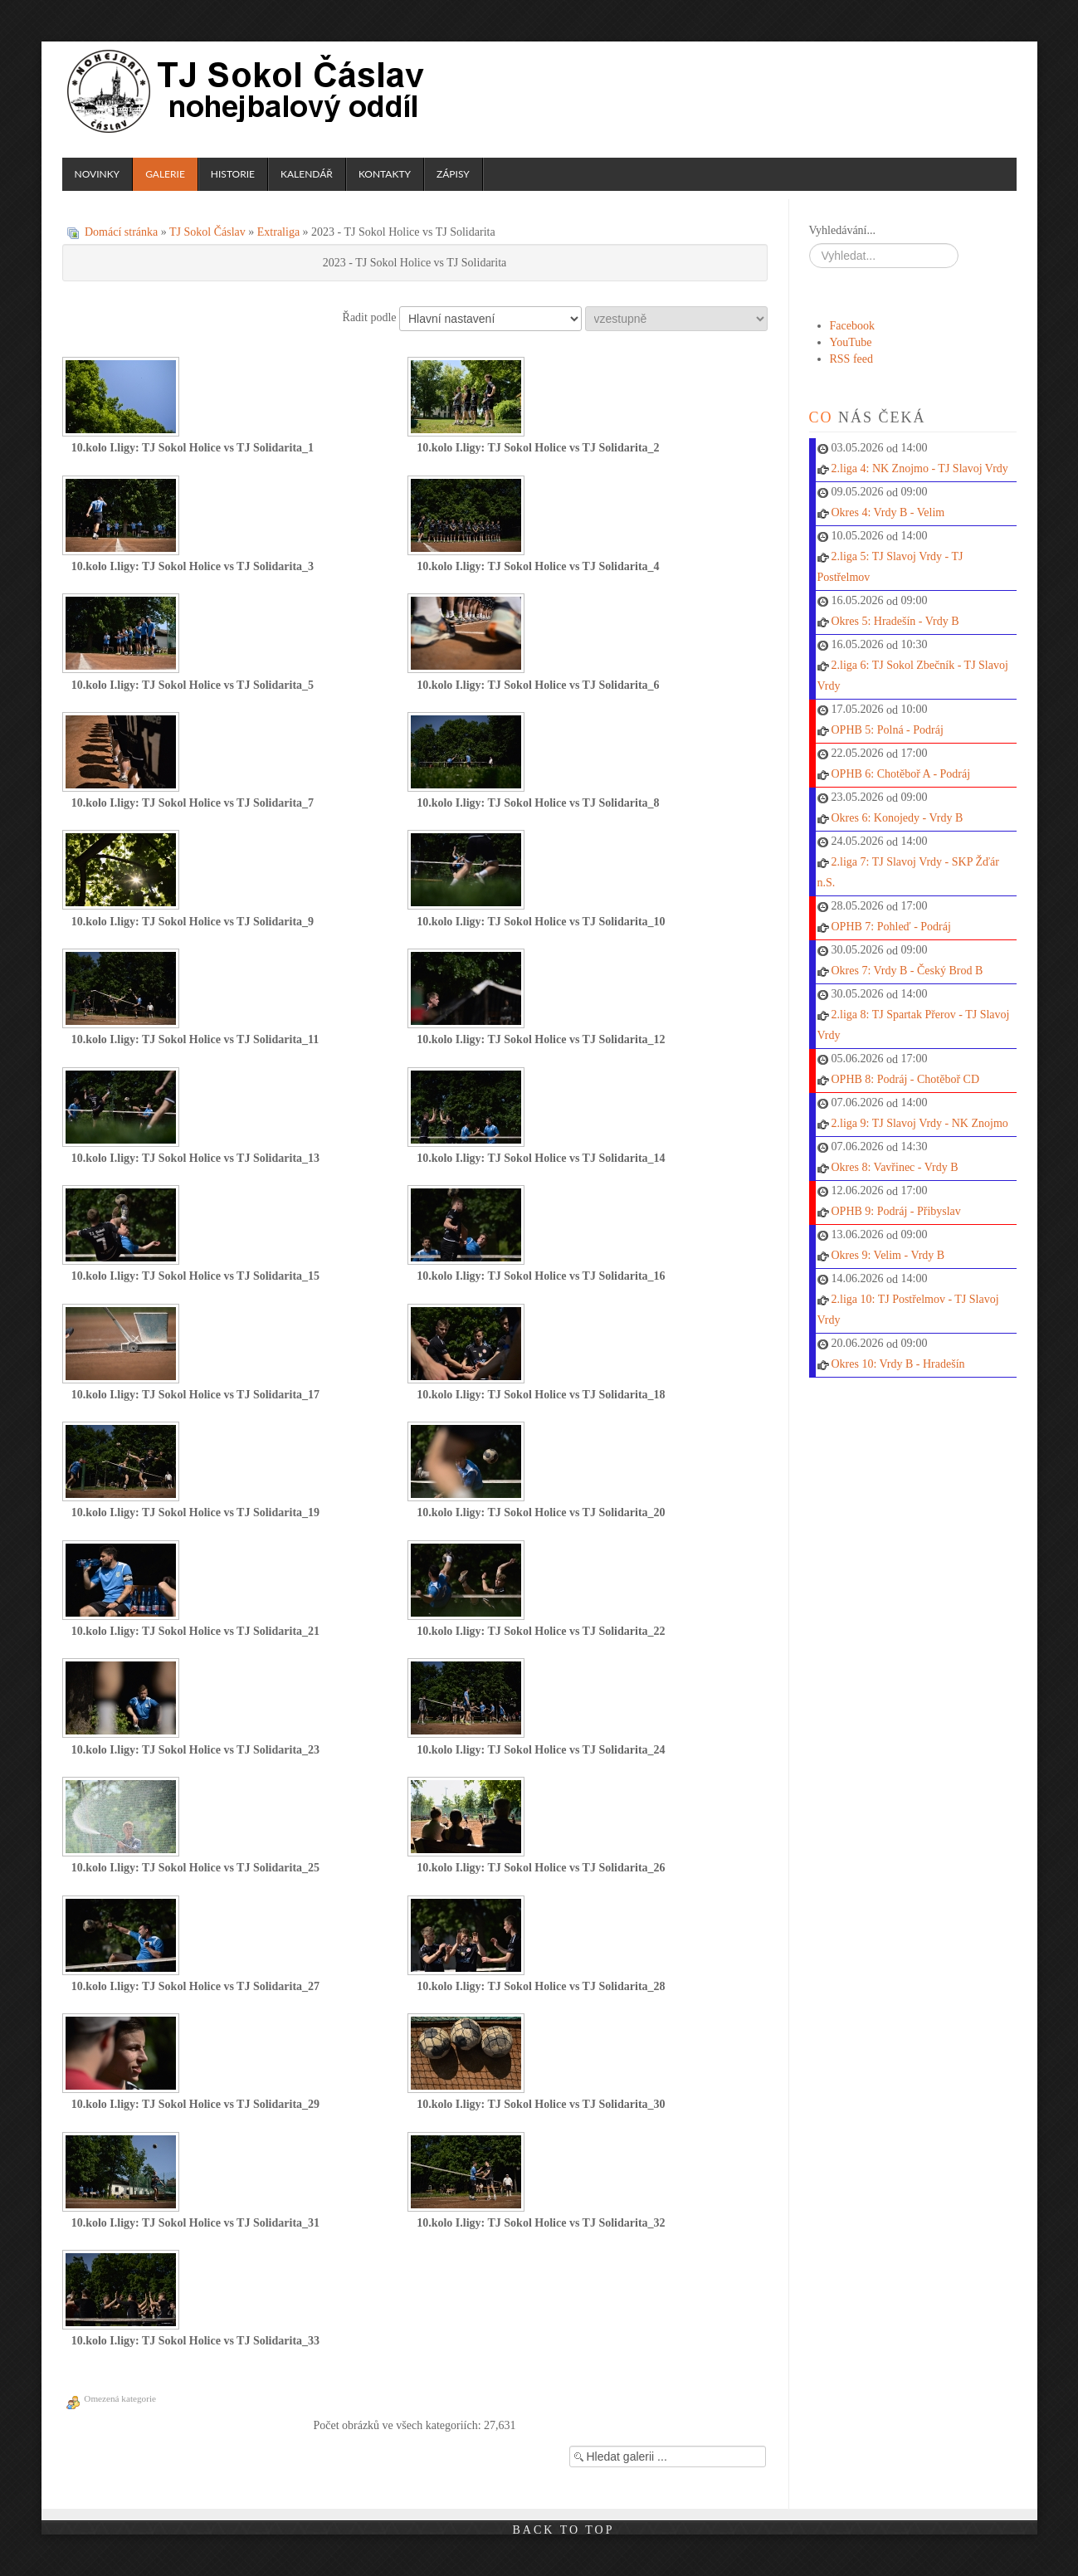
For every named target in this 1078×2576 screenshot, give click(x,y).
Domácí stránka (121, 232)
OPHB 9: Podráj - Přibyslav (896, 1211)
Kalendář (306, 174)
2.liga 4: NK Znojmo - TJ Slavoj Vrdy (920, 468)
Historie (233, 174)
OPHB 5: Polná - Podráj (888, 730)
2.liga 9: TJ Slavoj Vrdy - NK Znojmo (920, 1123)
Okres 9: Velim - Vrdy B (888, 1255)
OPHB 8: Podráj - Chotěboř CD (906, 1079)
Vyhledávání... (842, 230)
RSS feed (852, 359)
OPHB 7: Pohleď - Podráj (891, 926)
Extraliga (278, 232)
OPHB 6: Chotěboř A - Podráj (901, 774)
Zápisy (453, 174)
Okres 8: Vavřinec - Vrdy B (895, 1167)
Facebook (852, 326)
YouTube (851, 342)
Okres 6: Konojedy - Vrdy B (897, 818)
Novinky (97, 174)
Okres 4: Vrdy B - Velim (888, 512)
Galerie (165, 174)
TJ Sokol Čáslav (248, 91)
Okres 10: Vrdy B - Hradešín (898, 1364)
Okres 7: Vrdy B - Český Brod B (907, 970)
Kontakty (385, 174)
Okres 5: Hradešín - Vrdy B (895, 621)
